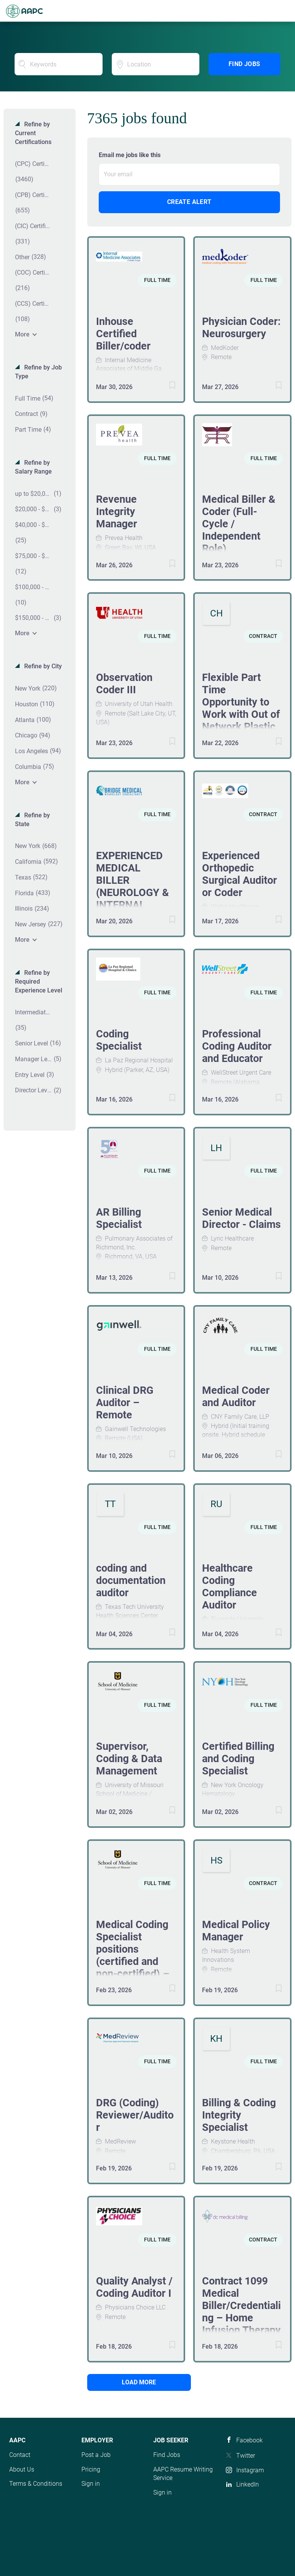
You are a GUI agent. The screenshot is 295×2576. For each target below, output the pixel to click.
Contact (19, 2454)
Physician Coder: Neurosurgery (241, 327)
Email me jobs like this (130, 155)
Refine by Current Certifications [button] (33, 133)
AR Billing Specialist (119, 1218)
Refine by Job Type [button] (38, 372)
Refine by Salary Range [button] (33, 467)
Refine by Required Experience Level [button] (38, 981)
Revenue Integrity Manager (116, 511)
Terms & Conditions (35, 2483)
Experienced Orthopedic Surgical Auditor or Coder (239, 874)
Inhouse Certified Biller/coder (123, 333)
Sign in (90, 2483)
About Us (21, 2469)
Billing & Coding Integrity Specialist (239, 2115)
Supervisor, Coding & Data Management (129, 1758)
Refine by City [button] (42, 666)
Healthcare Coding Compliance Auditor (229, 1586)
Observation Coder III (124, 683)
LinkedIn (247, 2484)
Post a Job (96, 2454)
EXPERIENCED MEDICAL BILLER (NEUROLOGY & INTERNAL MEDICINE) (132, 886)
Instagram (250, 2470)
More (22, 334)
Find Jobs (244, 64)
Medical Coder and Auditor (236, 1396)
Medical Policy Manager (236, 1930)
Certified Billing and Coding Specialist (238, 1758)
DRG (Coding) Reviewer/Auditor (135, 2115)
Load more (139, 2382)
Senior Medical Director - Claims (241, 1218)
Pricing (90, 2469)
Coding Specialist (119, 1040)
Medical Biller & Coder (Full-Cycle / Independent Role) (238, 524)
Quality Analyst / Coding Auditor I (134, 2287)
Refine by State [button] (32, 820)
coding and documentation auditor (131, 1580)
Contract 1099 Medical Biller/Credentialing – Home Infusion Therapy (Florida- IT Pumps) (241, 2318)
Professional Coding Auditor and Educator (237, 1046)
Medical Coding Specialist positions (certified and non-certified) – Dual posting (132, 1955)
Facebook (249, 2440)
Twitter (245, 2455)
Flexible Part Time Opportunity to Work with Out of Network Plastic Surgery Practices (241, 714)
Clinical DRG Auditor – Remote (124, 1402)
